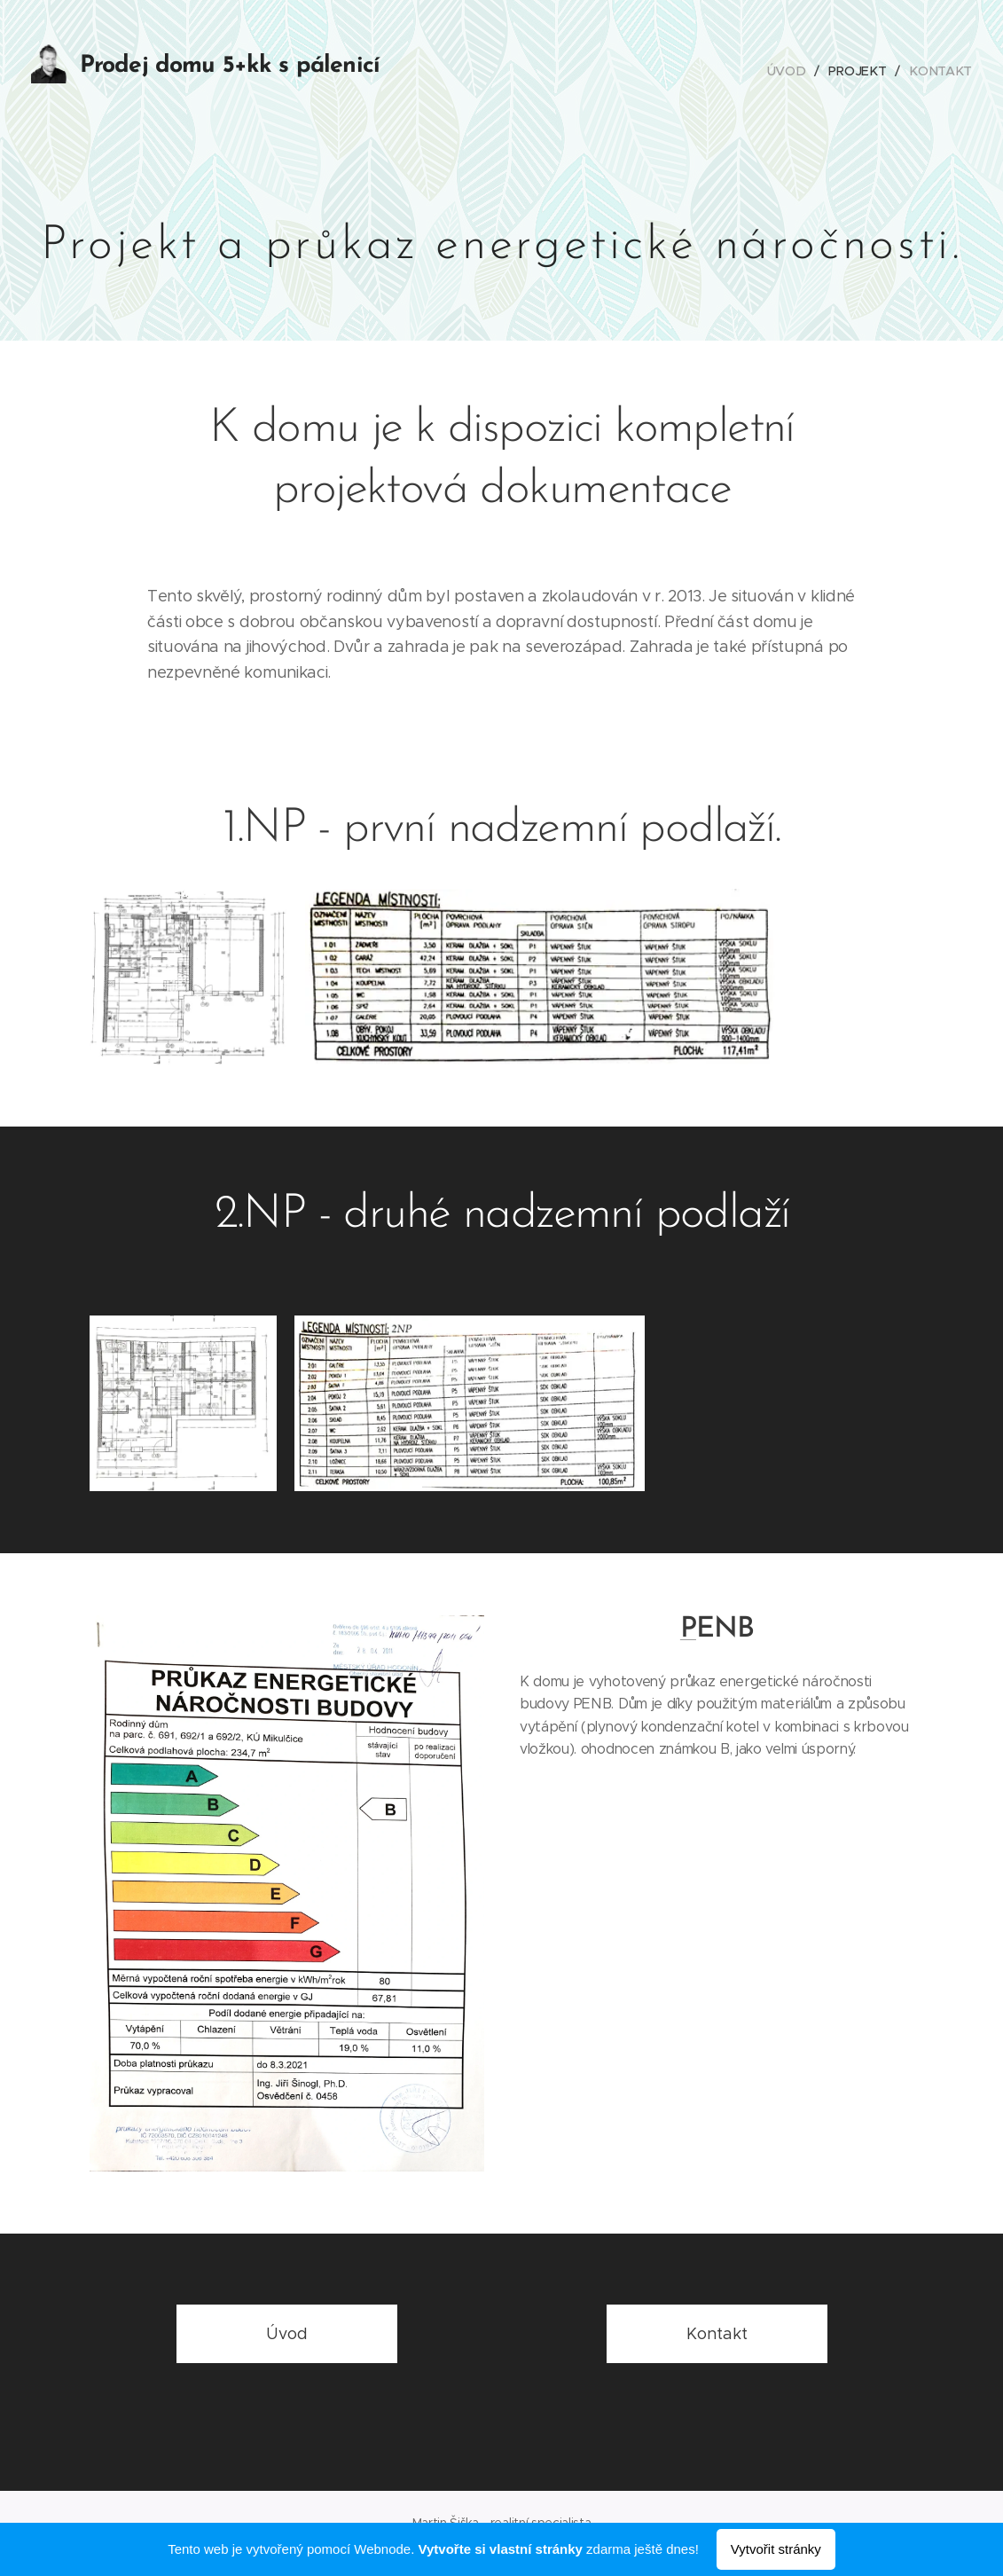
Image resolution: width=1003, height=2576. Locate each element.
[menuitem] (792, 71)
